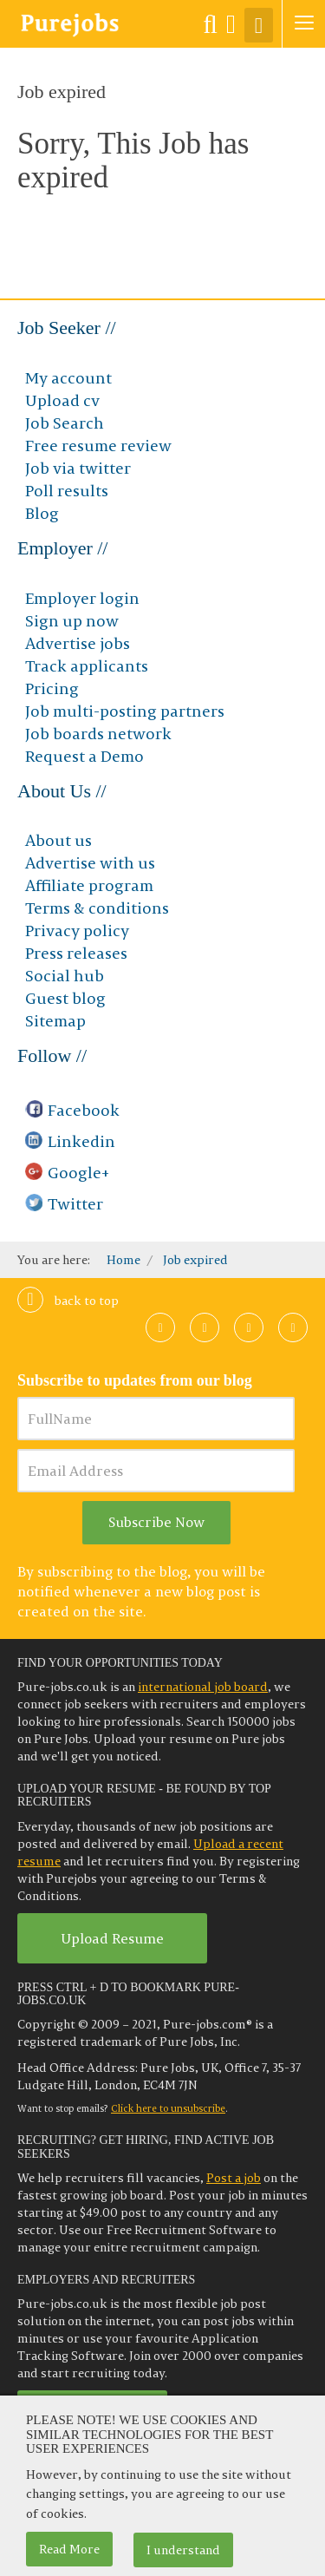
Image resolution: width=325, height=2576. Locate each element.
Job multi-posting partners (124, 711)
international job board (203, 1686)
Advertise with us (90, 863)
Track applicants (86, 666)
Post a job (233, 2178)
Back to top (68, 1300)
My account (68, 378)
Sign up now (72, 621)
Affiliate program (89, 885)
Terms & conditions (97, 908)
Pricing (52, 688)
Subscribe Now (156, 1522)
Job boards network (98, 734)
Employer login (82, 598)
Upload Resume (112, 1938)
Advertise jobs (77, 643)
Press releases (76, 953)
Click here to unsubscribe (168, 2108)
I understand (183, 2550)
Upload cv (62, 400)
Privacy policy (77, 931)
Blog (42, 513)
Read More (69, 2549)
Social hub (64, 976)
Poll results (66, 491)
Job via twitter (78, 468)
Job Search (64, 423)
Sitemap (55, 1021)
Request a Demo (84, 756)
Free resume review (98, 446)
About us (58, 840)
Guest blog (65, 998)
